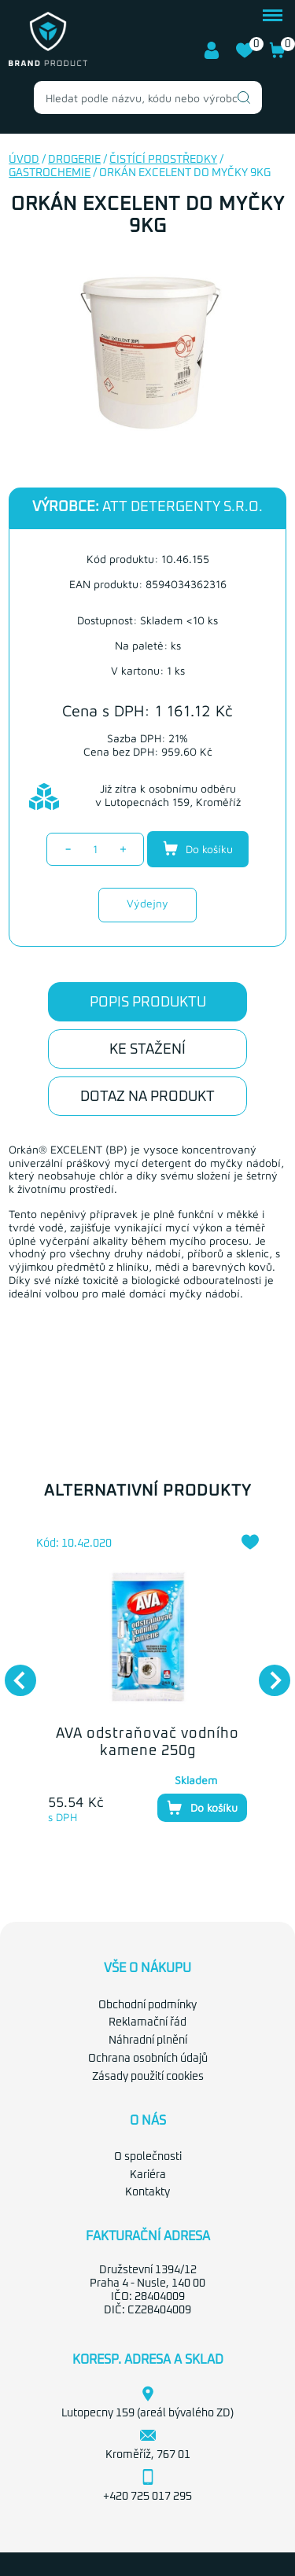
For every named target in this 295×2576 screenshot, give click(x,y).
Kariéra (148, 2174)
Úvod (24, 159)
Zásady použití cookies (148, 2076)
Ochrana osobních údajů (148, 2058)
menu (272, 15)
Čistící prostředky (163, 159)
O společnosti (148, 2156)
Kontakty (147, 2192)
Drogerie (74, 159)
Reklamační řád (147, 2022)
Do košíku (198, 848)
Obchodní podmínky (147, 2005)
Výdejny (147, 903)
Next (267, 1672)
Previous (12, 1672)
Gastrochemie (49, 172)
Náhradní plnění (148, 2040)
